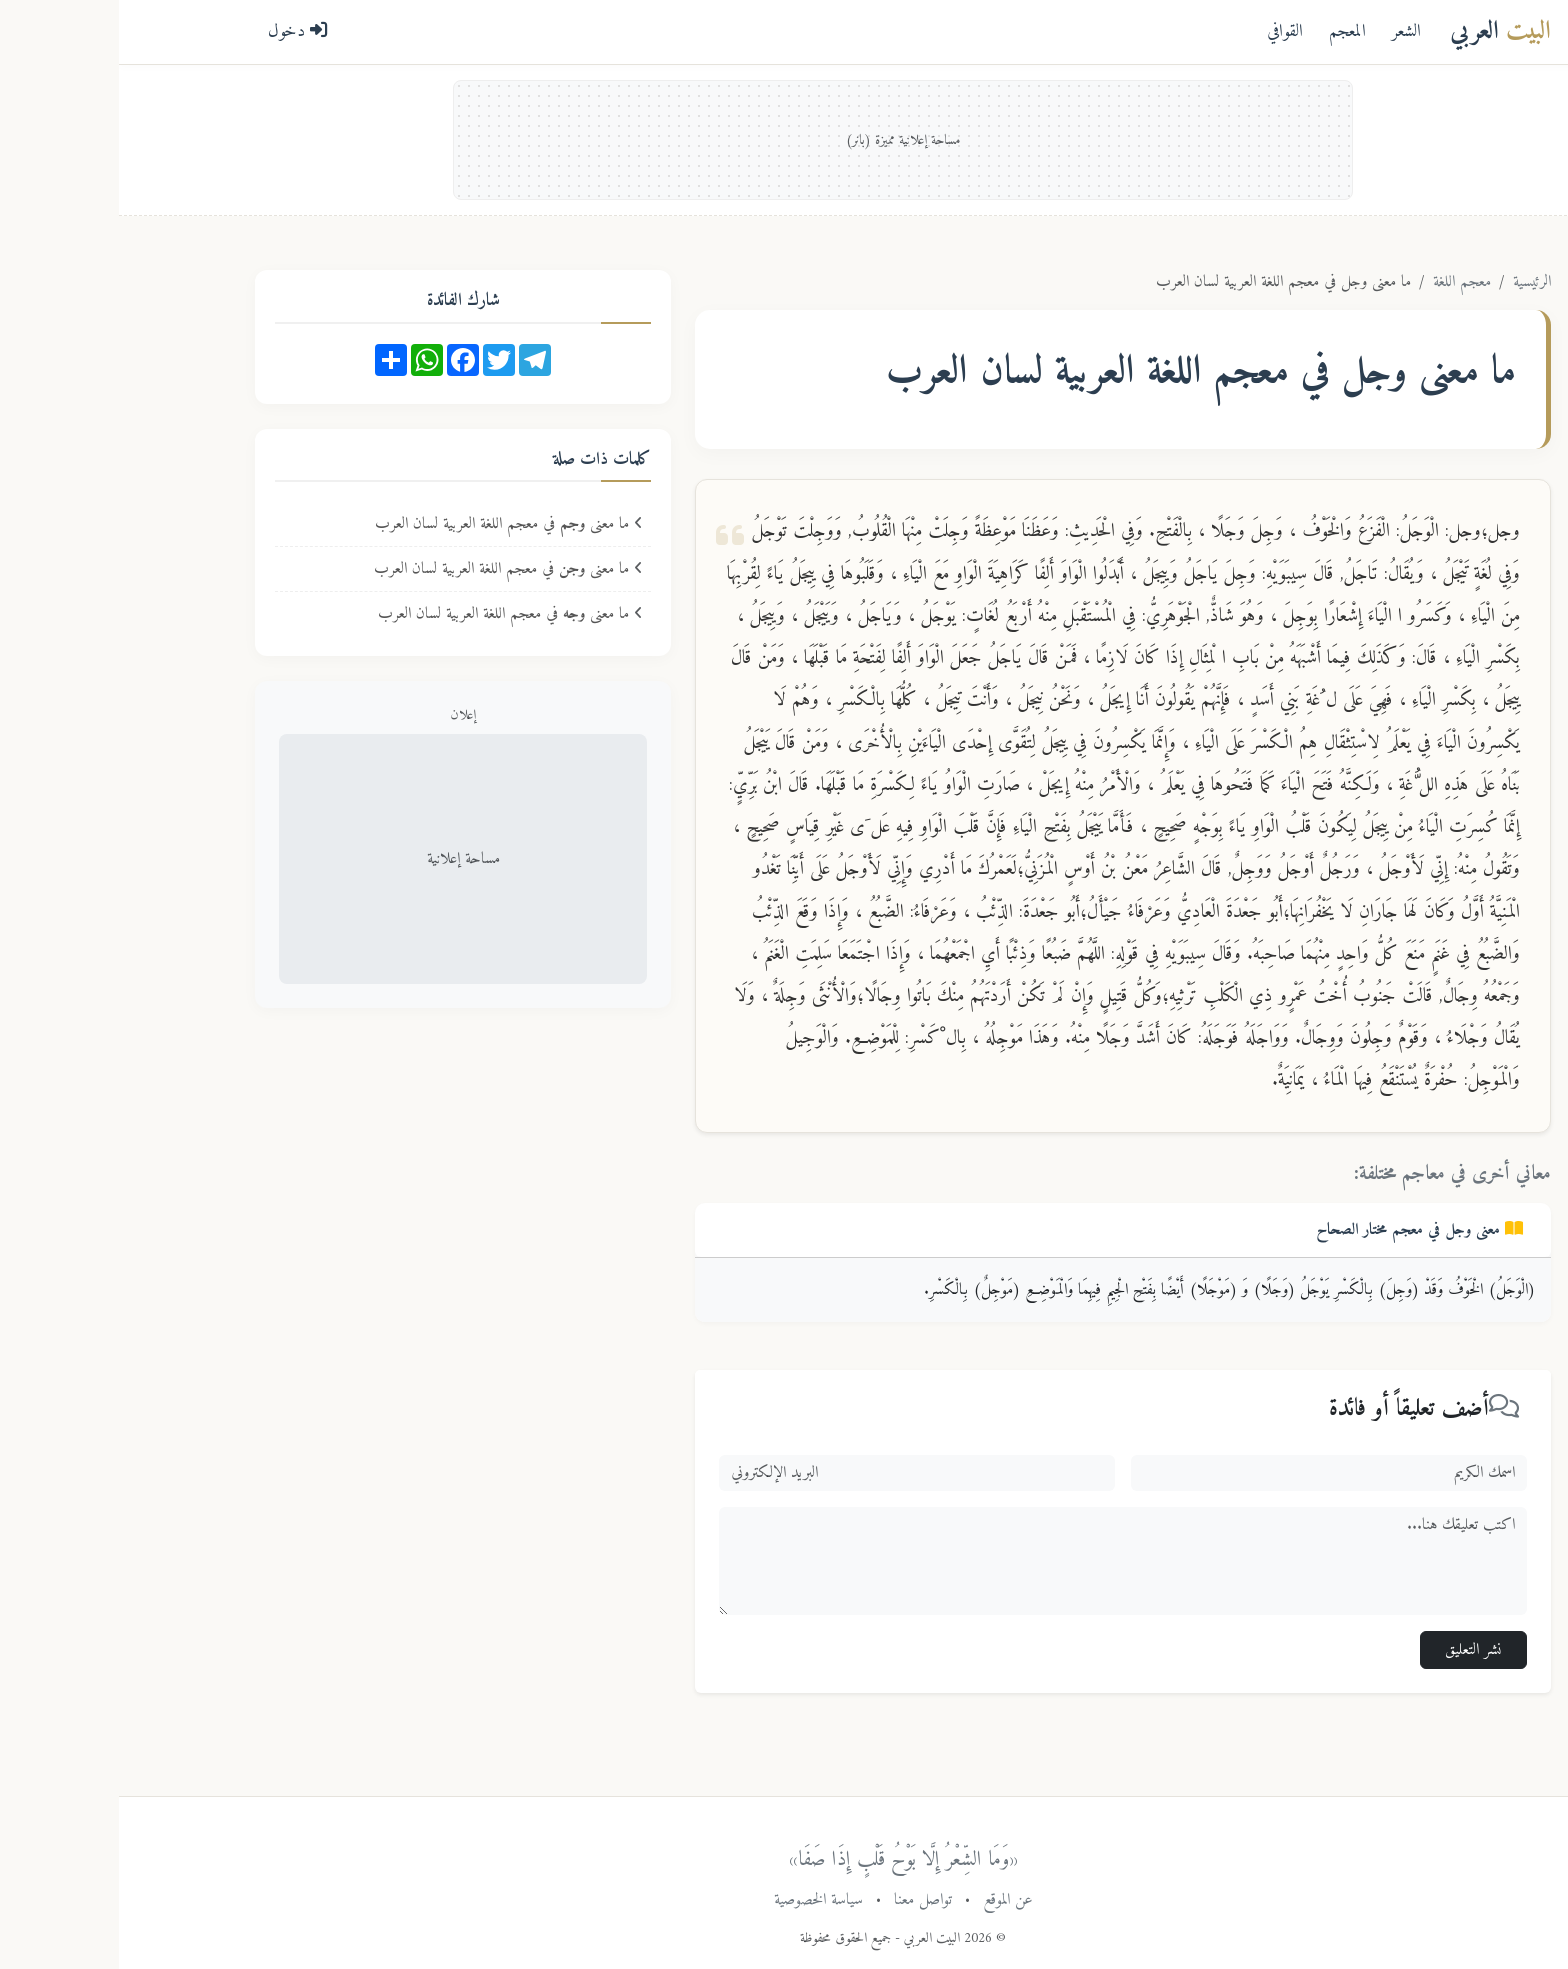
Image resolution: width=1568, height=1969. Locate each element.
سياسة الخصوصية (699, 1900)
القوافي (1166, 31)
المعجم (1228, 31)
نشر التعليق (1354, 1650)
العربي (1381, 31)
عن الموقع (889, 1900)
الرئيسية (1413, 282)
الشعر (1287, 31)
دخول (179, 31)
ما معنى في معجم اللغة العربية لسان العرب (390, 524)
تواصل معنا (804, 1900)
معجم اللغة (1343, 282)
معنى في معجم (1300, 1230)
